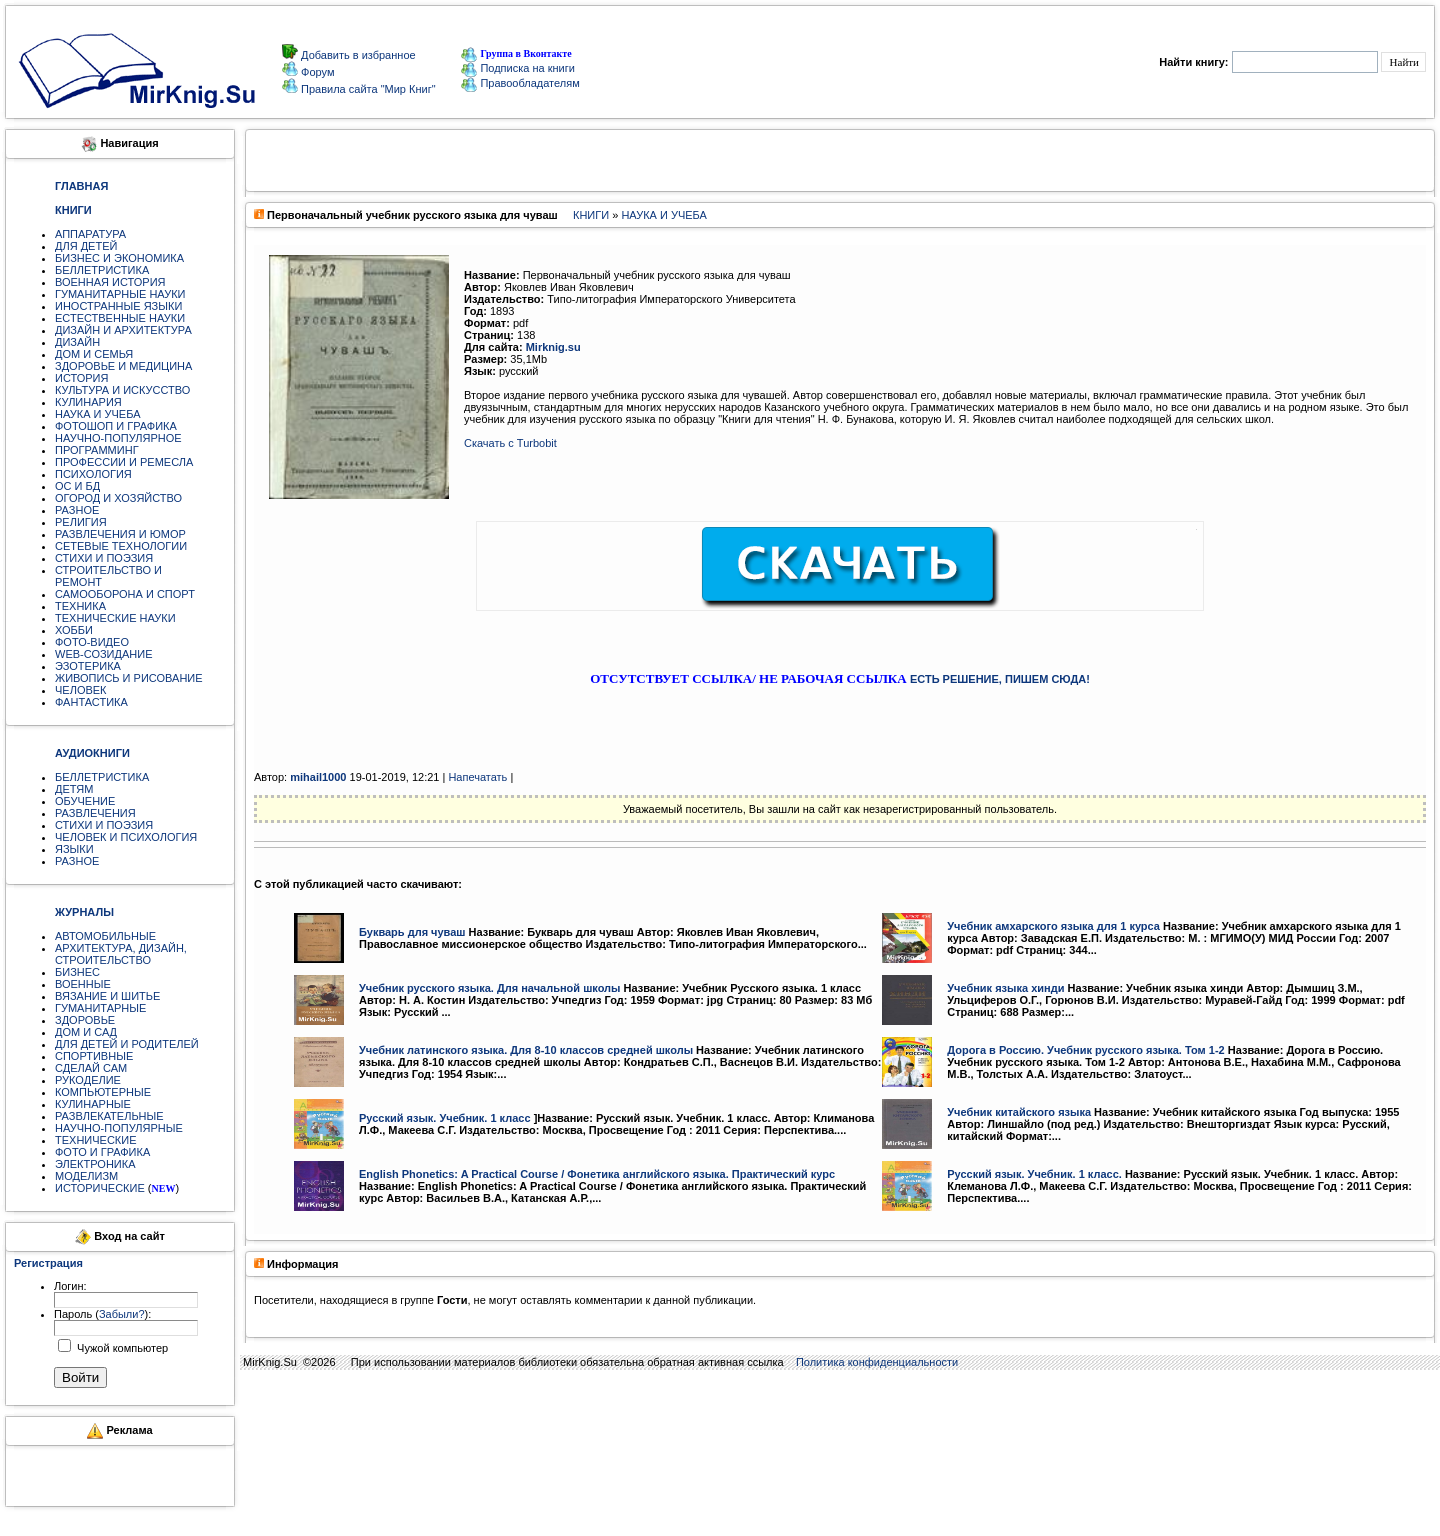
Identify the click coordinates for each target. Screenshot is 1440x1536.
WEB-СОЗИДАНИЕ (104, 654)
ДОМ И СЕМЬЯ (94, 354)
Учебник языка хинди (1005, 988)
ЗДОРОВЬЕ (85, 1020)
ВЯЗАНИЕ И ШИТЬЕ (107, 996)
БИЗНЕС (77, 972)
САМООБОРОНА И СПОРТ (125, 594)
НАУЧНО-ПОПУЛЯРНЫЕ (119, 1128)
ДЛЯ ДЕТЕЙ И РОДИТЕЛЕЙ (127, 1044)
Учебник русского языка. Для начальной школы (490, 988)
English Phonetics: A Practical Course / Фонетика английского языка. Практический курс (597, 1174)
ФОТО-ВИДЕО (92, 642)
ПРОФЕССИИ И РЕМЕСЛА (124, 462)
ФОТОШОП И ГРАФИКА (116, 426)
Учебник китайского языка (1019, 1112)
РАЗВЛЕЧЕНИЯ (95, 813)
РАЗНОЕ (77, 510)
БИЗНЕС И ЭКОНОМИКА (119, 258)
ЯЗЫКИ (74, 849)
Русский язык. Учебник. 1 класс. (1034, 1174)
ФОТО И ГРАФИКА (102, 1152)
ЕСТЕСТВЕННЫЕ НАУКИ (120, 318)
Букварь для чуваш (412, 932)
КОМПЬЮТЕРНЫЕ (103, 1092)
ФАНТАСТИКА (91, 702)
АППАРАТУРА (90, 234)
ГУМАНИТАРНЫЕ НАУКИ (120, 294)
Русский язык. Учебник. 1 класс (445, 1118)
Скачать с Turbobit (510, 443)
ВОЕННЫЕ (83, 984)
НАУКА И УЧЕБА (98, 414)
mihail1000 (318, 777)
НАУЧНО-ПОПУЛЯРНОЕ (118, 438)
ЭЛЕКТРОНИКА (95, 1164)
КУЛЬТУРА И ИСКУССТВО (122, 390)
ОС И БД (77, 486)
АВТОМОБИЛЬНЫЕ (105, 936)
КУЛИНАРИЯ (88, 402)
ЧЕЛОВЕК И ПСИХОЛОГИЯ (126, 837)
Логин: (70, 1286)
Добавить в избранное (357, 55)
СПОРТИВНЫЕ (94, 1056)
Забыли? (122, 1314)
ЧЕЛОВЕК (81, 690)
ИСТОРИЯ (81, 378)
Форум (316, 72)
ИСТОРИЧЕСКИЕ (100, 1188)
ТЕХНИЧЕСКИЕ (96, 1140)
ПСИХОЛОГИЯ (93, 474)
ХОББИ (74, 630)
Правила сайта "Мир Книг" (367, 89)
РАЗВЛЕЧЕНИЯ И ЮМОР (120, 534)
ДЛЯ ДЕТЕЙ (86, 246)
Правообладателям (520, 83)
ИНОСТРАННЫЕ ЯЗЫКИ (118, 306)
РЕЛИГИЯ (81, 522)
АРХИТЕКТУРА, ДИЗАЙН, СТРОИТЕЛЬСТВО (121, 954)
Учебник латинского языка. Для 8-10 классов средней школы (526, 1050)
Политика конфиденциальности (877, 1362)
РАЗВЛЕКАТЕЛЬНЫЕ (109, 1116)
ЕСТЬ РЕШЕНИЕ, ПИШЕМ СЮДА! (1000, 679)
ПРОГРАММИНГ (97, 450)
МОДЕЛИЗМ (86, 1176)
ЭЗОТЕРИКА (88, 666)
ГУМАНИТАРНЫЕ (100, 1008)
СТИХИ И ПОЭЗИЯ (104, 558)
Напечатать (477, 777)
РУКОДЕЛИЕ (88, 1080)
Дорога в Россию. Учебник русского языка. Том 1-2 (1085, 1050)
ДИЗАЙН (77, 342)
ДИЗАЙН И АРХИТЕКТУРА (123, 330)
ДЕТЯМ (74, 789)
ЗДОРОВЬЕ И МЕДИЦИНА (123, 366)
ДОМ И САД (86, 1032)
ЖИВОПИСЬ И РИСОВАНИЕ (129, 678)
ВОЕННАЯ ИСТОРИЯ (110, 282)
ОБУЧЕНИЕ (85, 801)
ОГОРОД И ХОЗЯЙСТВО (118, 498)
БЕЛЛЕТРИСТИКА (102, 270)
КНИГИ (591, 215)
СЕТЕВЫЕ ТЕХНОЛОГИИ (121, 546)
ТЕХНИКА (80, 606)
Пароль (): (102, 1314)
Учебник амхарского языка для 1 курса (1053, 926)
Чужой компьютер (121, 1348)
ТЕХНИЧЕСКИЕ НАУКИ (115, 618)
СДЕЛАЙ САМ (91, 1068)
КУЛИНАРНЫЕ (93, 1104)
